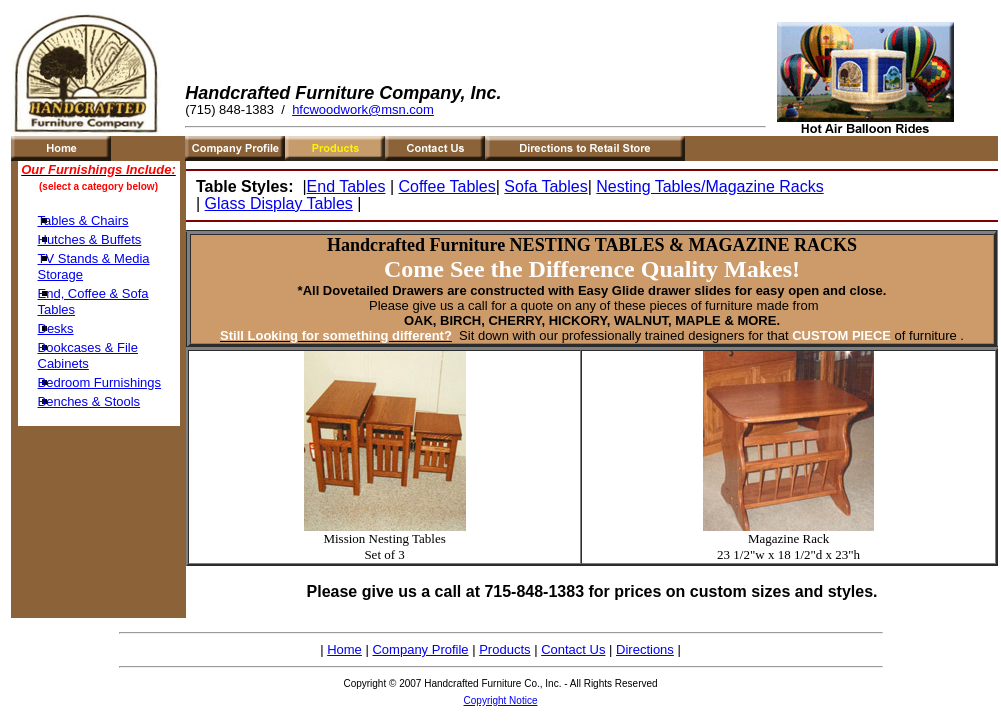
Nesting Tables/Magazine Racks (709, 186)
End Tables (346, 186)
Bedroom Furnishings (100, 382)
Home (344, 649)
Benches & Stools (89, 401)
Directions (645, 649)
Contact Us (573, 649)
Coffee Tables (446, 186)
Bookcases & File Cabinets (88, 355)
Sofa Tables (545, 186)
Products (504, 649)
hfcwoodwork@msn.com (363, 109)
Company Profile (420, 649)
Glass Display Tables (279, 203)
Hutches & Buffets (90, 239)
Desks (56, 328)
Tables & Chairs (83, 220)
